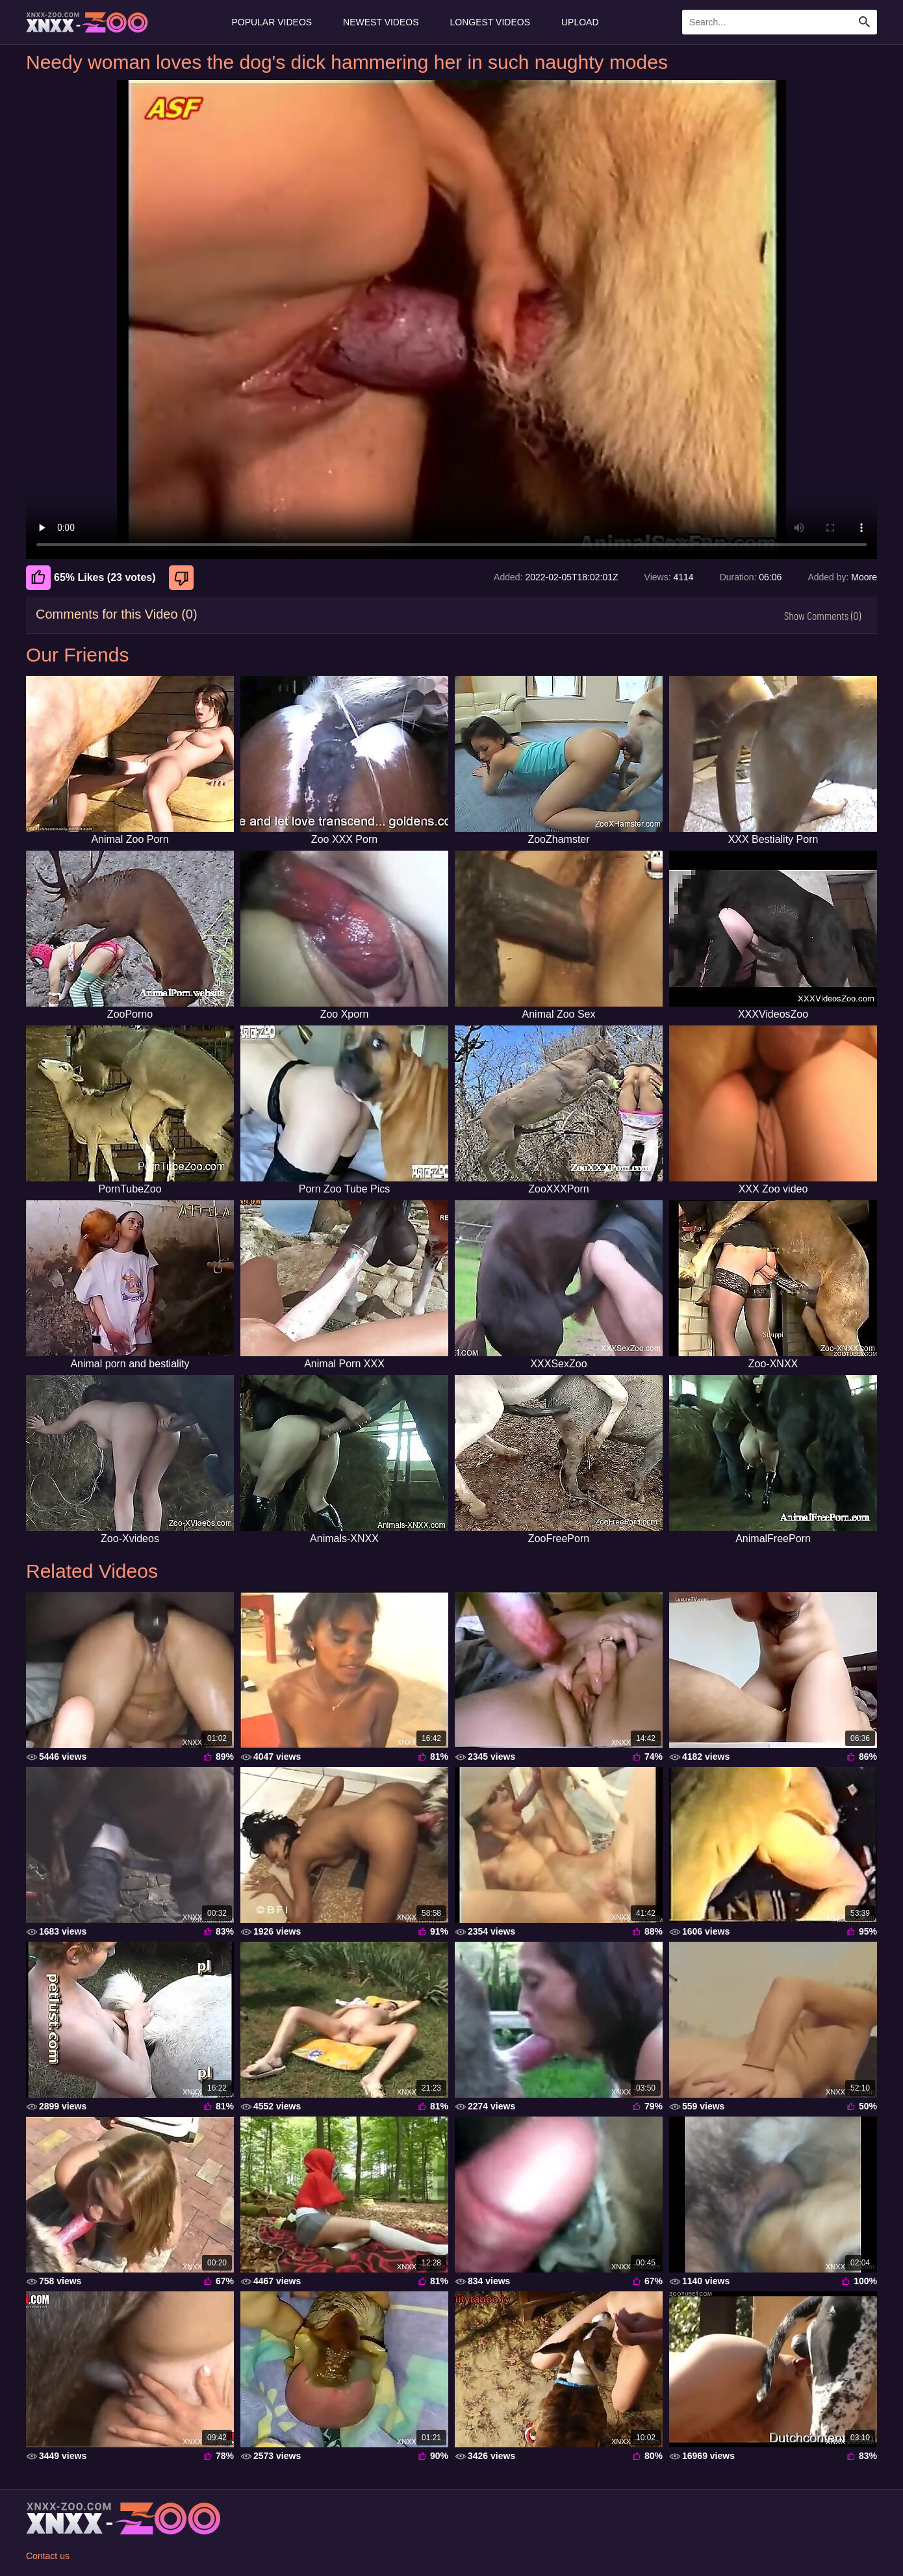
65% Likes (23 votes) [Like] (91, 577)
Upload (580, 22)
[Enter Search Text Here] (779, 22)
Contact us (48, 2556)
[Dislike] (183, 577)
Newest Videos (380, 22)
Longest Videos (490, 22)
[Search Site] (864, 22)
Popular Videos (271, 22)
